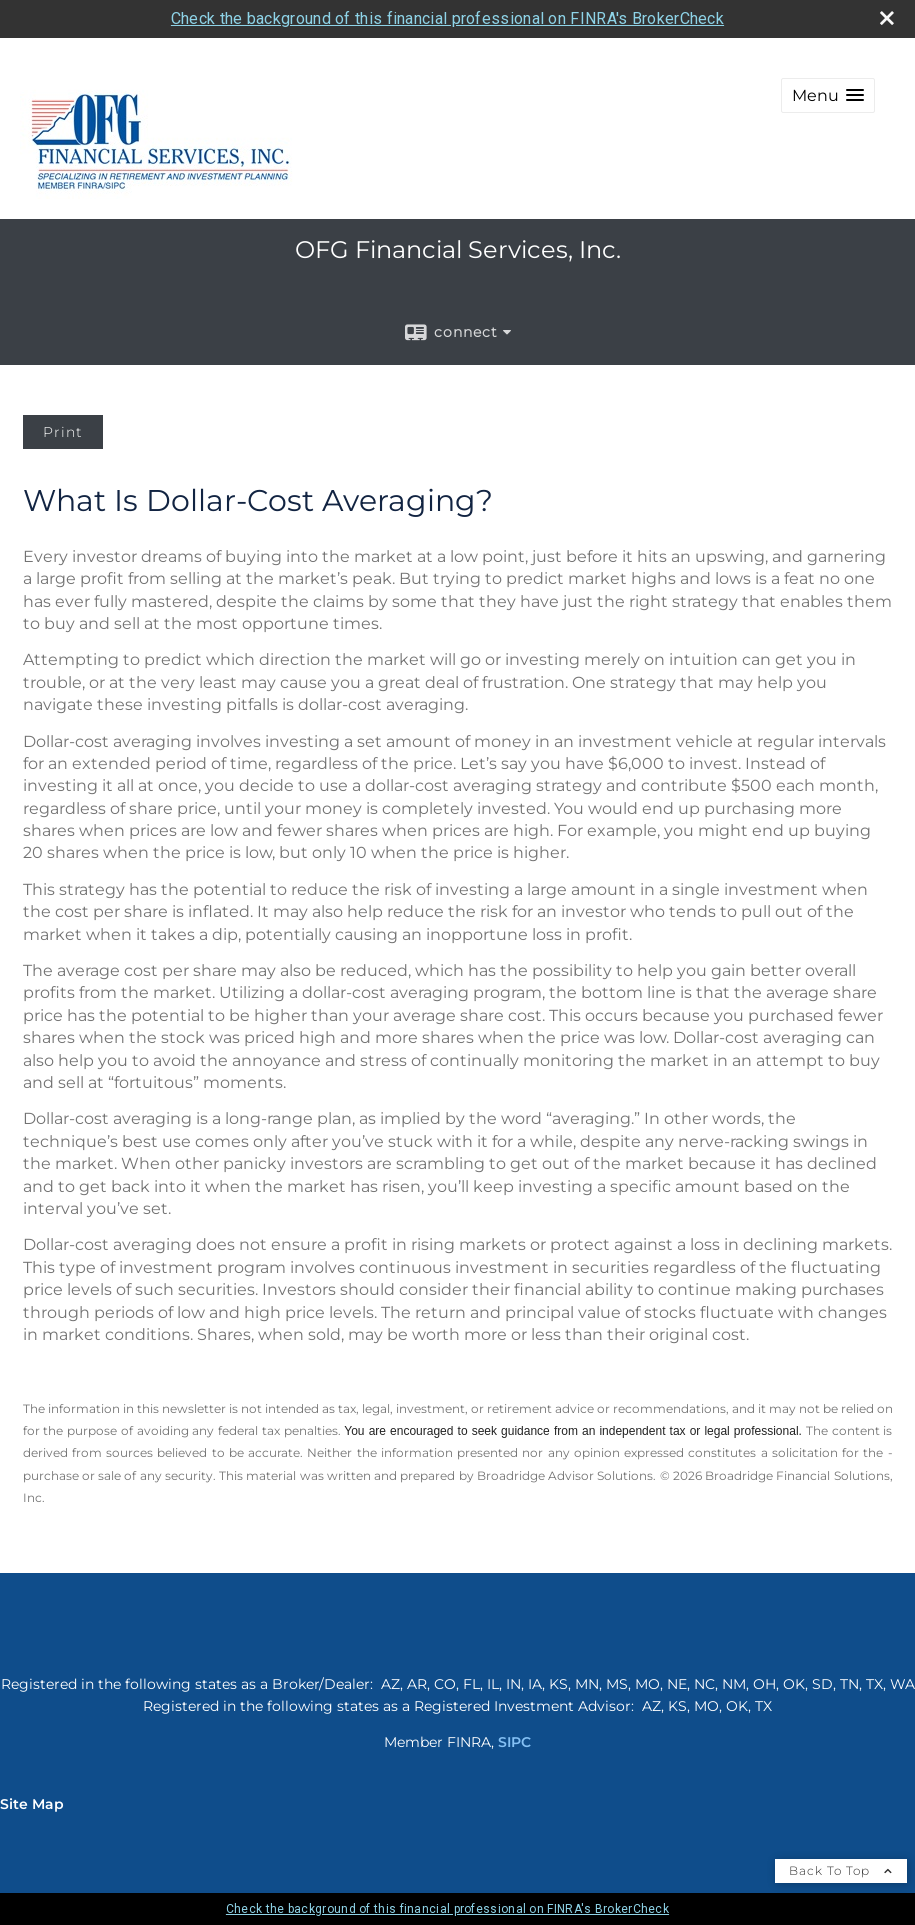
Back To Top (841, 1870)
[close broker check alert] (887, 18)
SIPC (514, 1742)
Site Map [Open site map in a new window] (32, 1804)
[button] (828, 95)
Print (63, 432)
